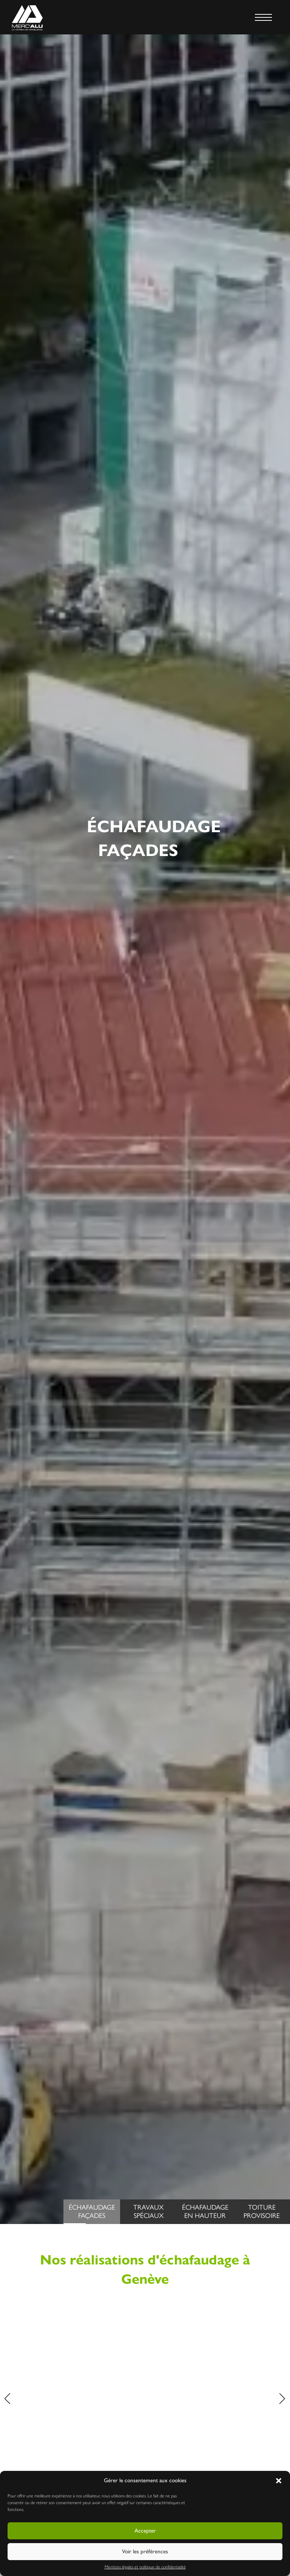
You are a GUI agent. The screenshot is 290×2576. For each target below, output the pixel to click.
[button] (278, 2480)
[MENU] (263, 17)
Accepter (145, 2530)
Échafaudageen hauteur (205, 2211)
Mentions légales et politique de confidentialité (145, 2567)
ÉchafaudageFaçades (89, 2213)
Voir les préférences (145, 2551)
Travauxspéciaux (148, 2211)
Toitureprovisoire (262, 2211)
